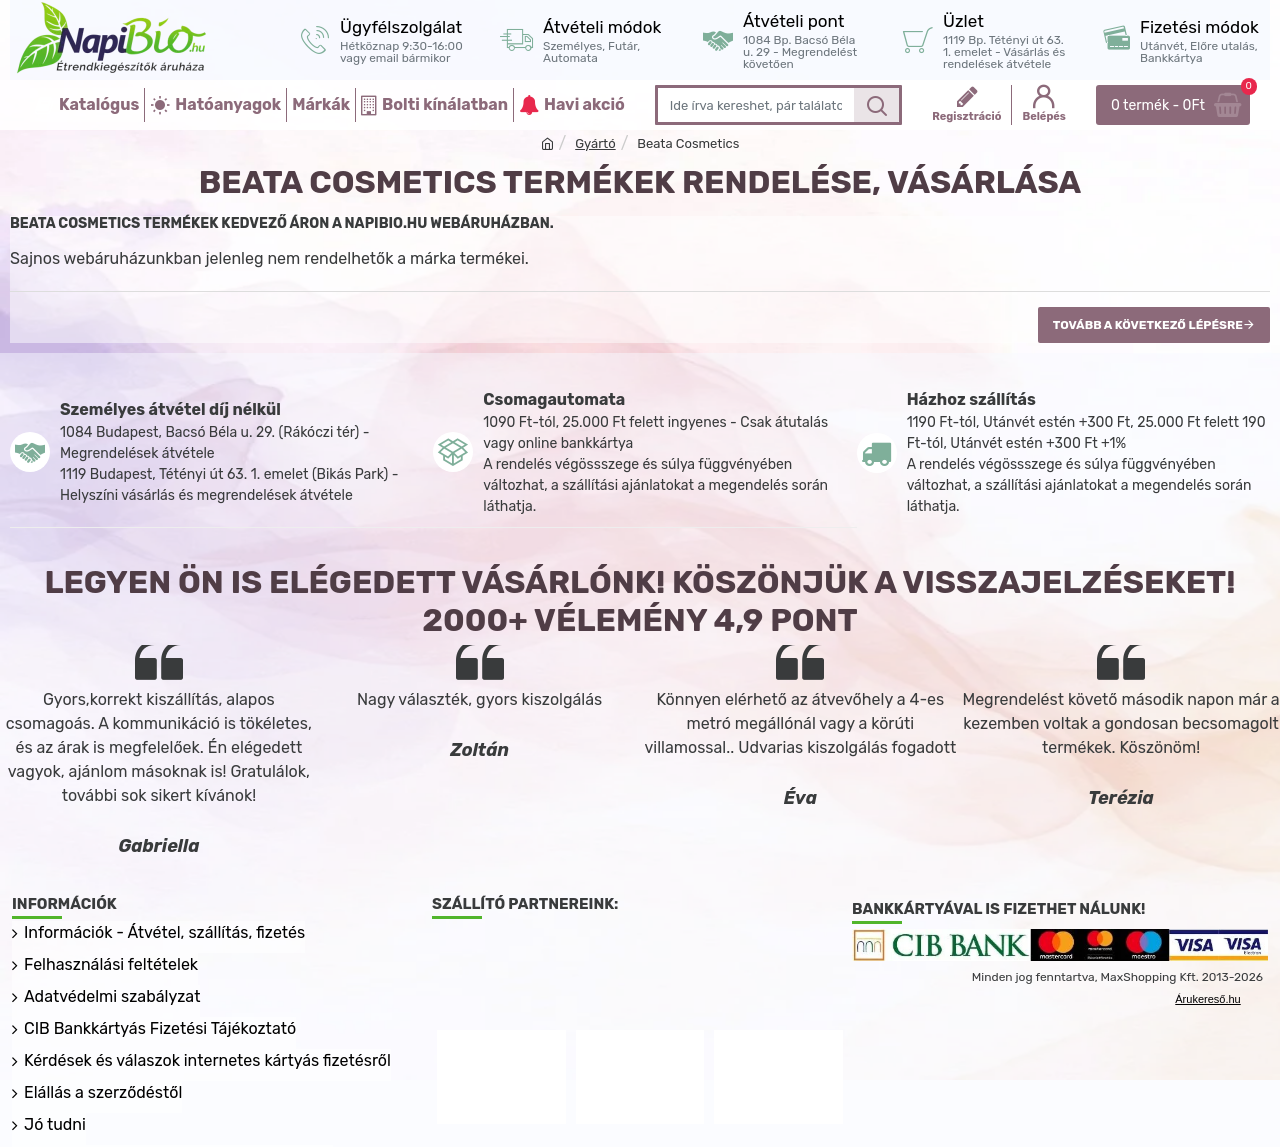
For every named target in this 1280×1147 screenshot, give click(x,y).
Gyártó (595, 143)
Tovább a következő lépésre (1148, 325)
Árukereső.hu (1207, 999)
